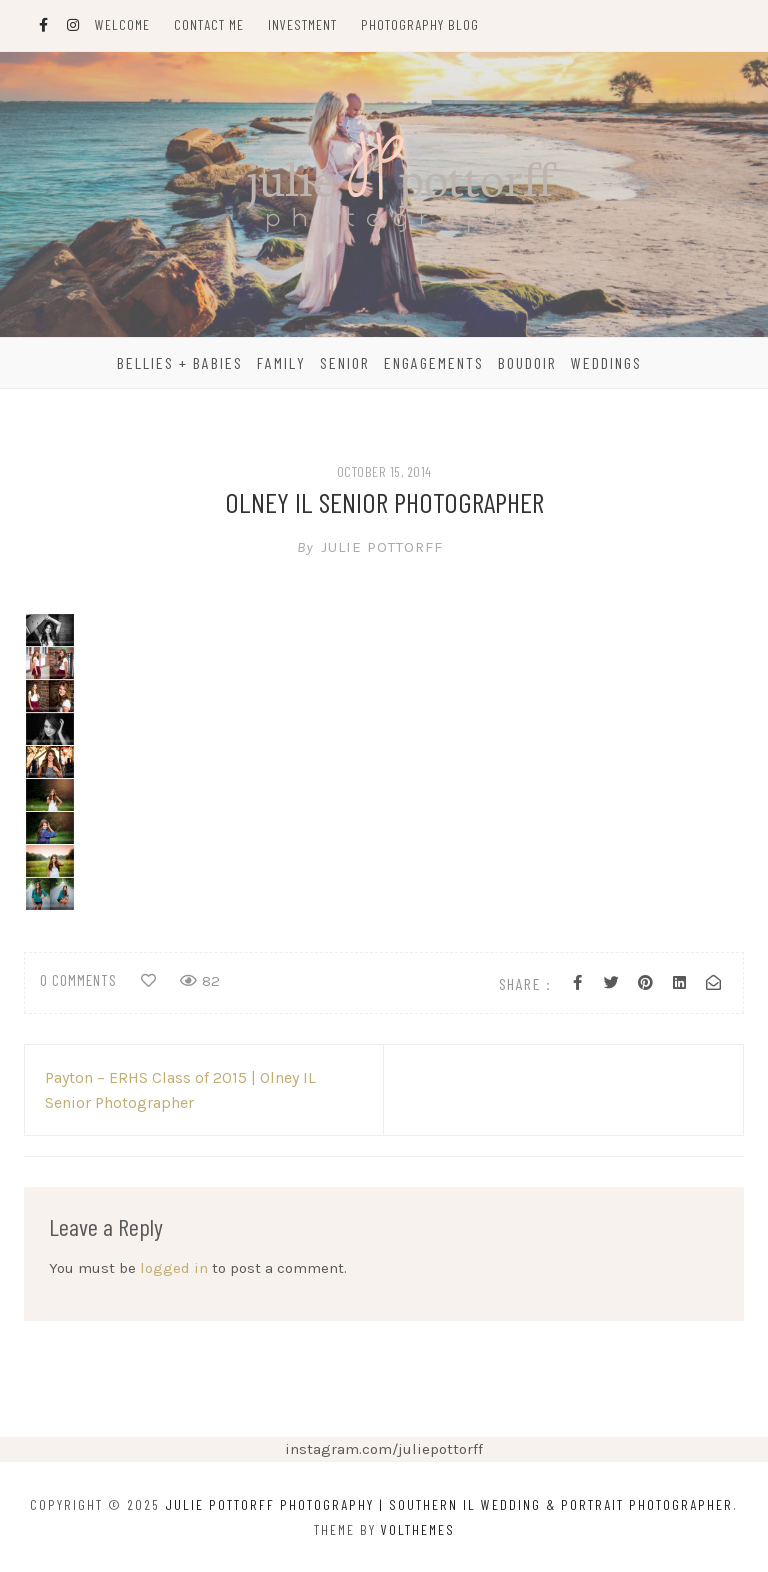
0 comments (78, 980)
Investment (302, 24)
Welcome (122, 24)
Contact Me (209, 24)
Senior (345, 362)
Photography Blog (420, 24)
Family (281, 362)
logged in (174, 1268)
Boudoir (527, 362)
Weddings (606, 362)
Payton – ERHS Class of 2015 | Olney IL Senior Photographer (180, 1090)
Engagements (434, 362)
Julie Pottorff (384, 547)
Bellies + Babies (180, 362)
